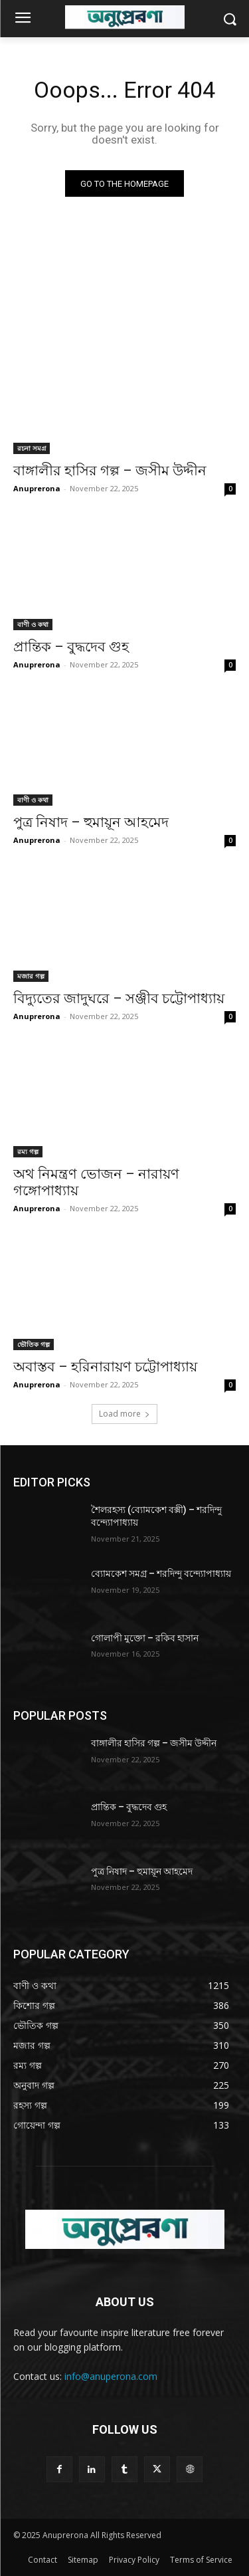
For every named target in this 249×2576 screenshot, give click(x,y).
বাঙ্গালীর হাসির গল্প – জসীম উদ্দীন (110, 471)
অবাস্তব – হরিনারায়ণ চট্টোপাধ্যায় (105, 1367)
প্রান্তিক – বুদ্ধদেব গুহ (71, 647)
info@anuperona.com (110, 2376)
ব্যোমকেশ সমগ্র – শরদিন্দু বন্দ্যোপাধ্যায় (161, 1573)
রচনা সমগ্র (31, 448)
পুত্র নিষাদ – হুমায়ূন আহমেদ (91, 822)
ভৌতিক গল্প (33, 1344)
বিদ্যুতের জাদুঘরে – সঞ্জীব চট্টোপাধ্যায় (118, 998)
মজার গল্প (30, 976)
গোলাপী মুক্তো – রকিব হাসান (145, 1638)
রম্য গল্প (28, 1151)
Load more (124, 1413)
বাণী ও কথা (32, 624)
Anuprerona (36, 488)
